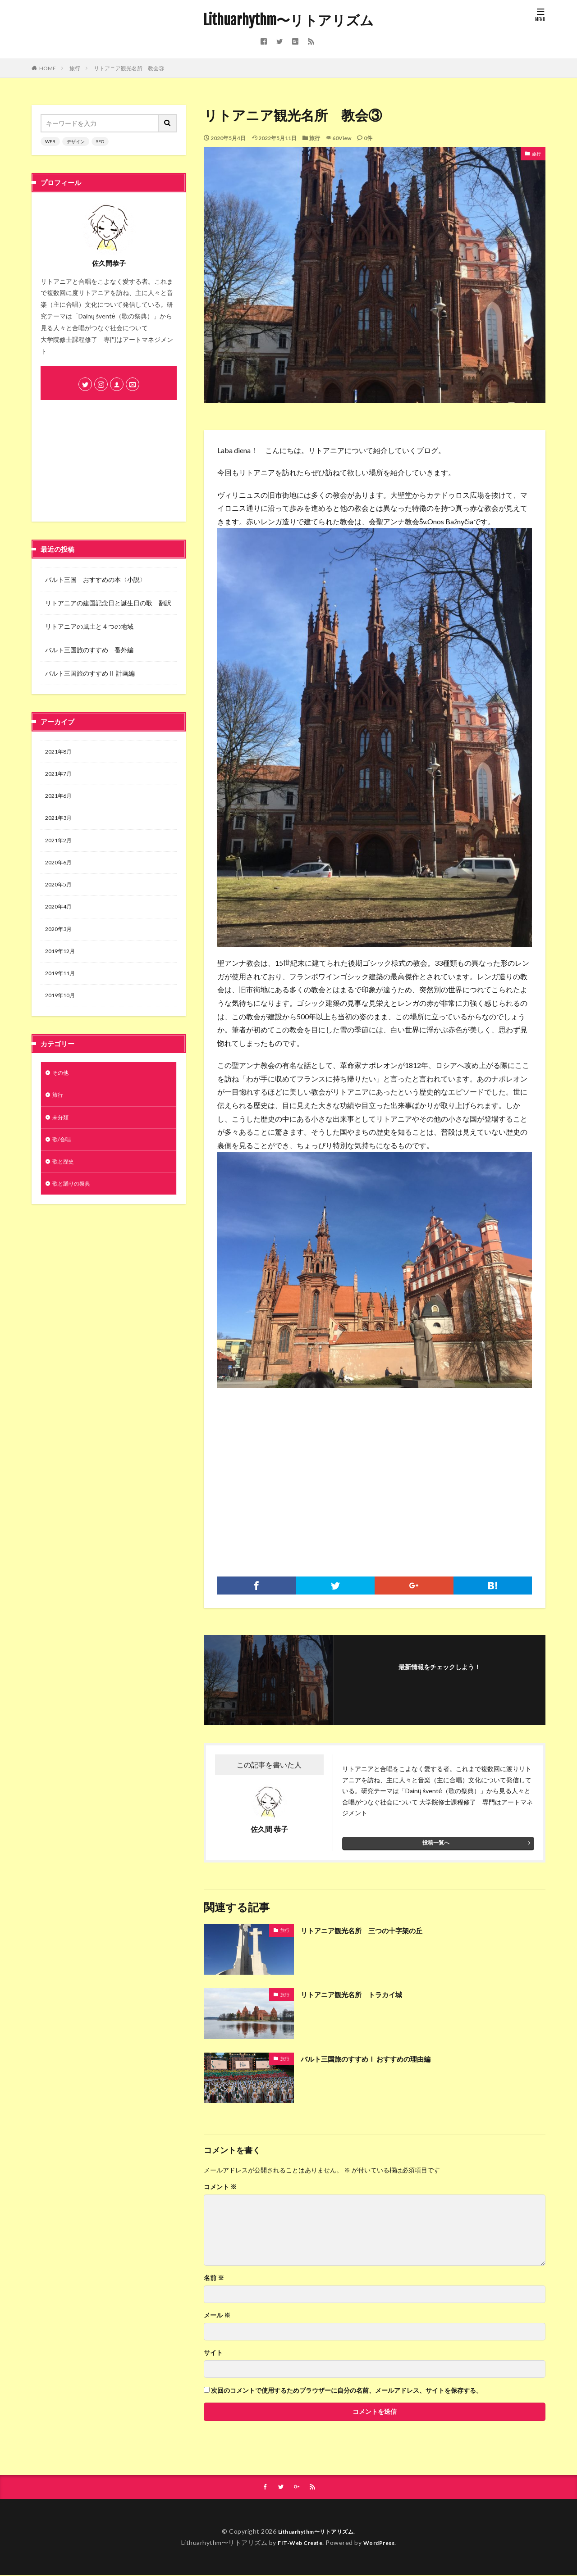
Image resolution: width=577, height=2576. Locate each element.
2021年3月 (60, 823)
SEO (100, 141)
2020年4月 (60, 916)
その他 (61, 1088)
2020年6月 (60, 869)
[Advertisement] (374, 1473)
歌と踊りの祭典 (74, 1205)
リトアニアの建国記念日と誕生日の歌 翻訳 (108, 603)
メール (217, 2315)
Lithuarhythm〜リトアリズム (288, 20)
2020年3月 (60, 940)
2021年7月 (60, 776)
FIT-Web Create (298, 2543)
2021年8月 (60, 752)
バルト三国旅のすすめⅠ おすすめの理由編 (378, 2058)
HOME (47, 68)
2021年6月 (60, 799)
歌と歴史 (65, 1182)
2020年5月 (60, 893)
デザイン (76, 141)
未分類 (61, 1135)
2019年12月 (62, 963)
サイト (213, 2352)
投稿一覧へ (435, 1842)
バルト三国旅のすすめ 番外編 (89, 650)
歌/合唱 (62, 1159)
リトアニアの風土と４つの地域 (89, 626)
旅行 (74, 68)
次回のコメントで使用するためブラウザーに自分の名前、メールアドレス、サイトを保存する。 (346, 2390)
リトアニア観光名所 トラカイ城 (361, 1994)
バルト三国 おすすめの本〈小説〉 (95, 579)
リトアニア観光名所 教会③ (129, 68)
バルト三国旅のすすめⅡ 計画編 (90, 673)
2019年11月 (62, 986)
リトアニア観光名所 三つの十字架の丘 (374, 1930)
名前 (214, 2278)
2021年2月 (60, 846)
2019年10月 (62, 1010)
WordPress (382, 2543)
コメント (220, 2187)
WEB (50, 141)
